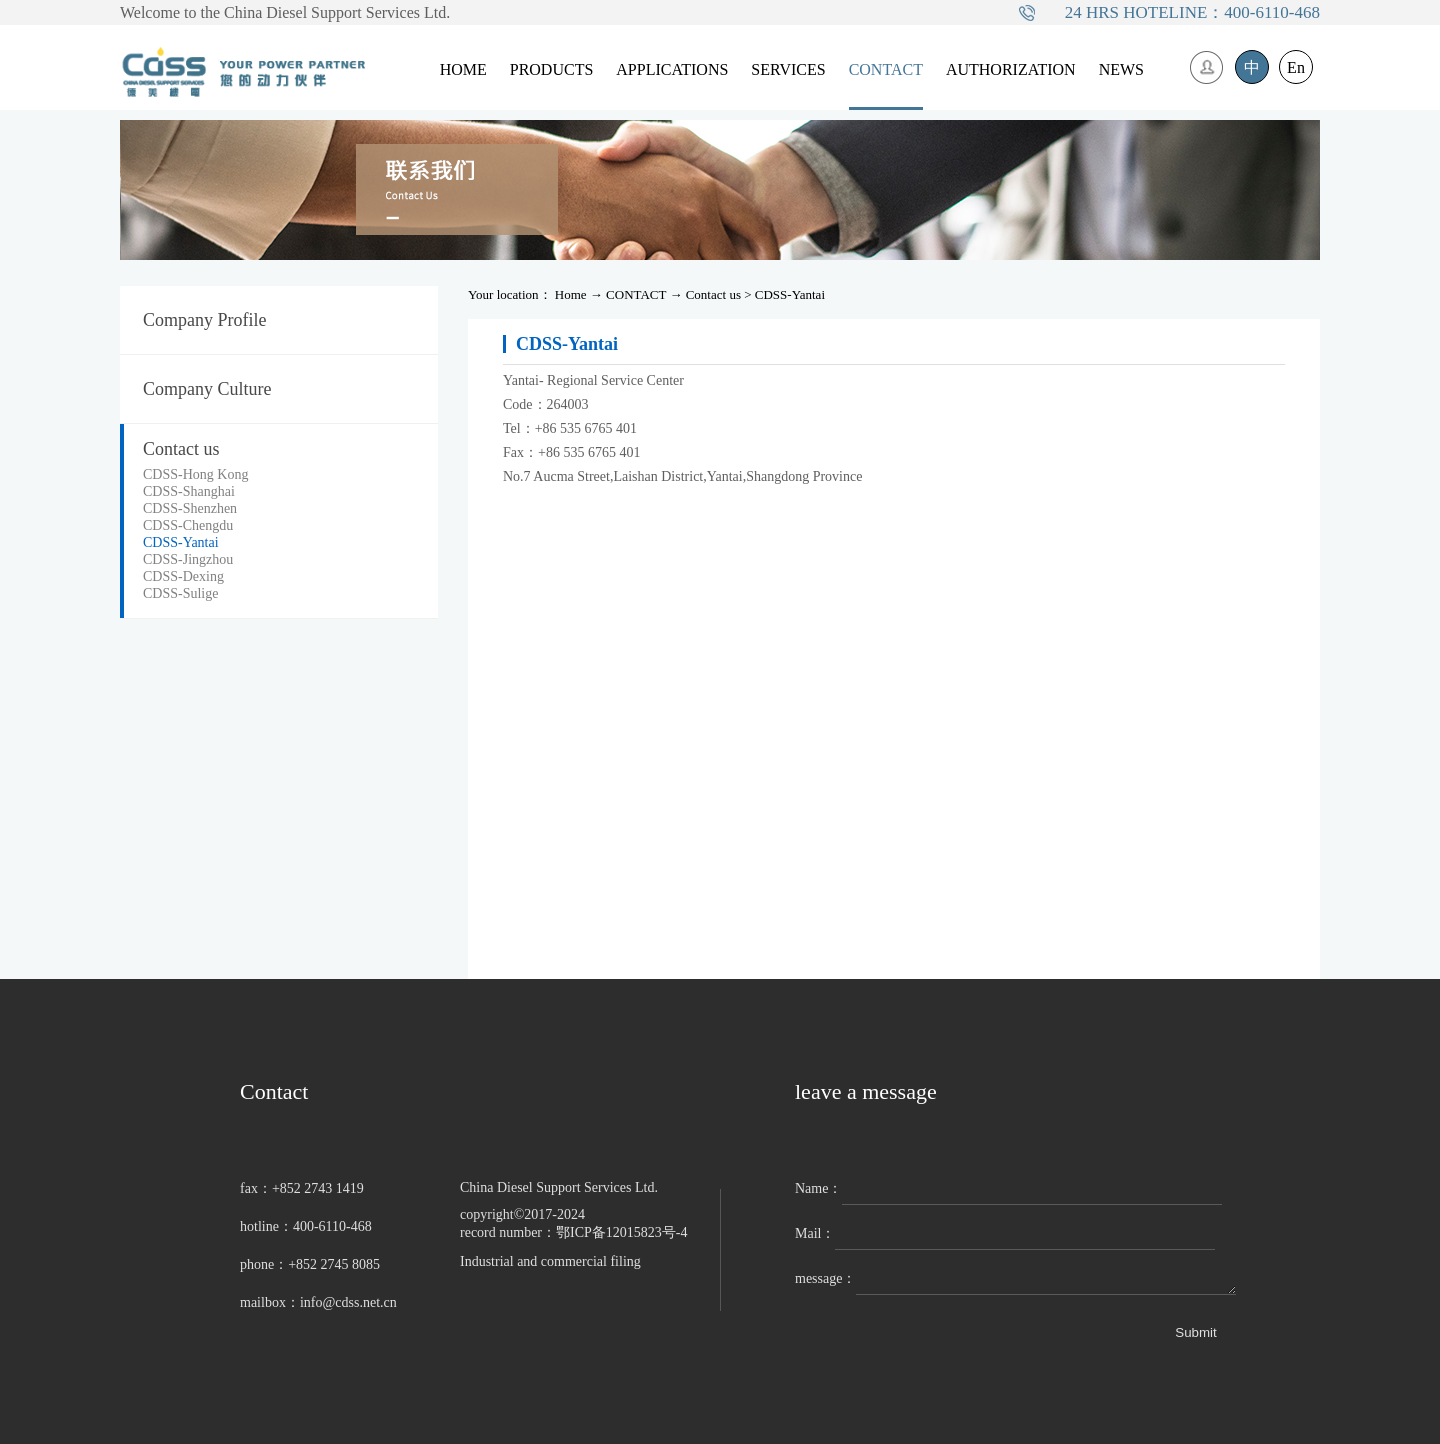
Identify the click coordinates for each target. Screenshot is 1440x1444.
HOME (463, 69)
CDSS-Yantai (790, 294)
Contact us (713, 294)
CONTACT (636, 294)
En (1296, 67)
